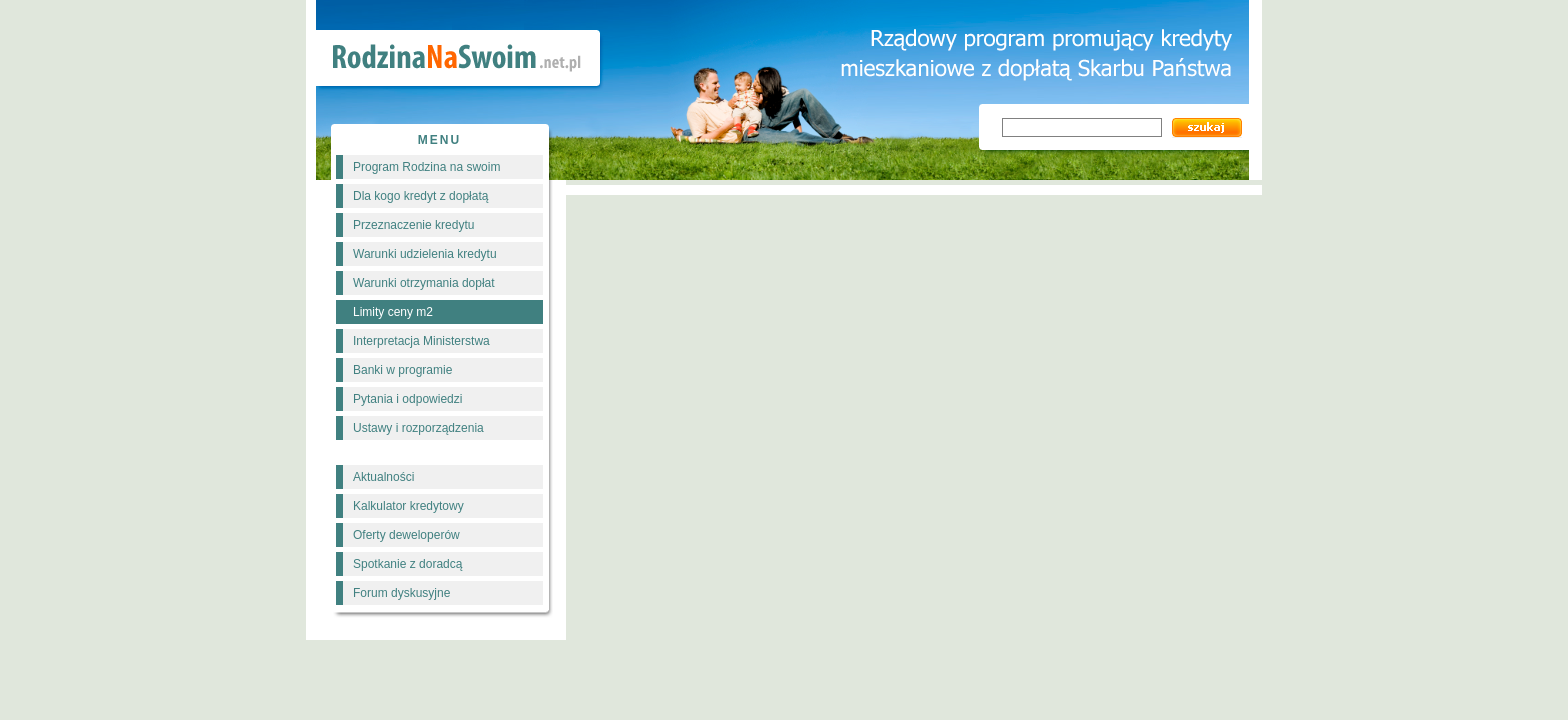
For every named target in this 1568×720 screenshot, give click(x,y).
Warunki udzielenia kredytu (425, 254)
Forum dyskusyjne (401, 593)
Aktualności (383, 477)
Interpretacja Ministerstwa (421, 341)
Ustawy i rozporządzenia (418, 428)
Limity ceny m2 (393, 312)
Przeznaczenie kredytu (413, 225)
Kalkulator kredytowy (408, 506)
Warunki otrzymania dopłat (424, 283)
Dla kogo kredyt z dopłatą (420, 196)
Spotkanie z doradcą (407, 564)
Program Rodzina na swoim (426, 167)
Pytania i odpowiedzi (407, 399)
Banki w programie (402, 370)
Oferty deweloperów (406, 535)
